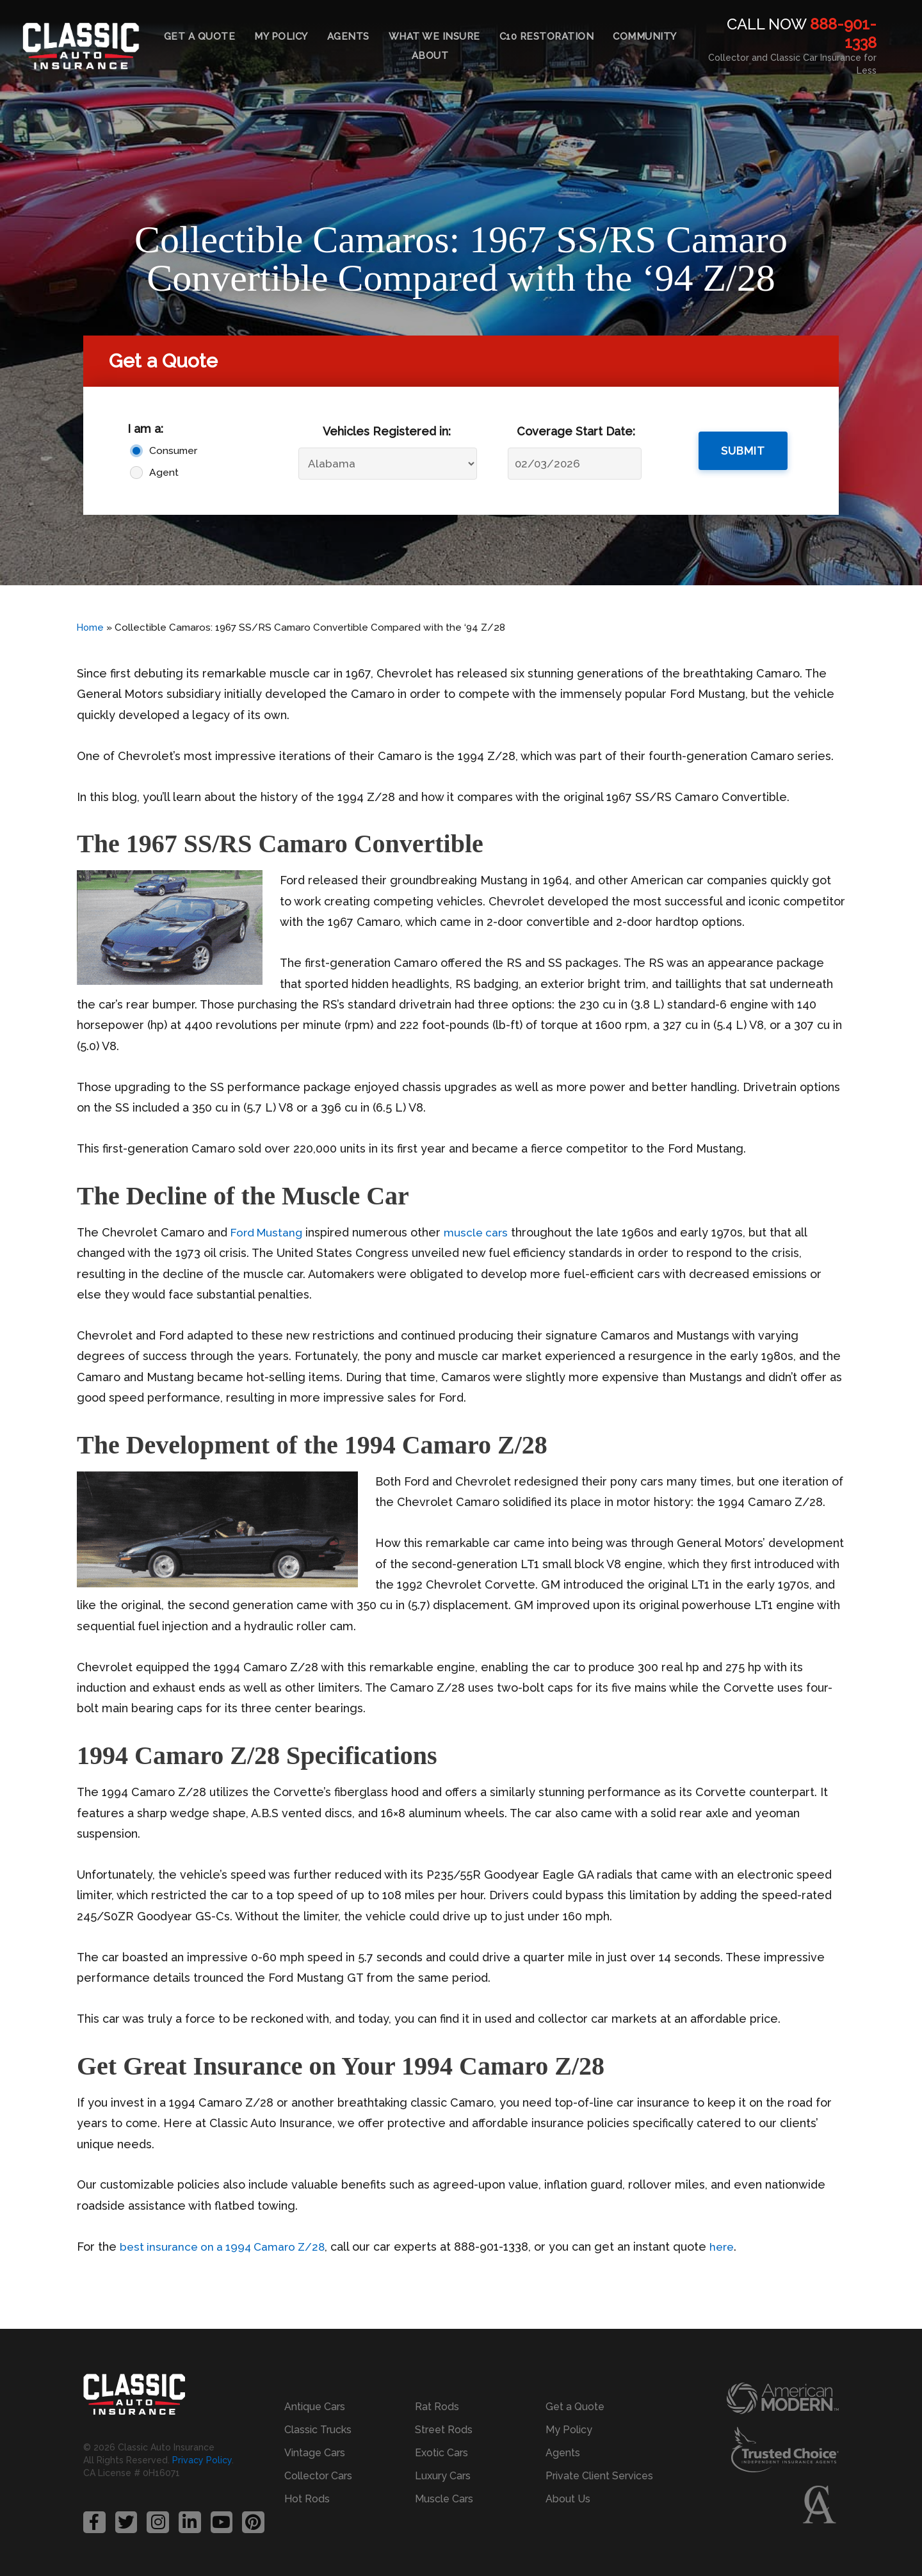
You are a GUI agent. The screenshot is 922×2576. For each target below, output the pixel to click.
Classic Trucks (318, 2429)
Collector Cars (318, 2475)
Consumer (173, 450)
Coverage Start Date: (576, 431)
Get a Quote (200, 36)
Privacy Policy (202, 2460)
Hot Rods (307, 2498)
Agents (348, 36)
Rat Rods (437, 2406)
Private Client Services (599, 2475)
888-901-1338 (843, 33)
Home (91, 627)
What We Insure (434, 36)
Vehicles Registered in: (387, 431)
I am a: (145, 428)
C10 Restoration (546, 36)
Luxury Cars (443, 2475)
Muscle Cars (444, 2498)
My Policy (281, 36)
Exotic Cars (441, 2452)
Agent (164, 472)
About (430, 55)
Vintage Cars (314, 2452)
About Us (568, 2498)
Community (645, 36)
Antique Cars (314, 2406)
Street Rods (444, 2429)
